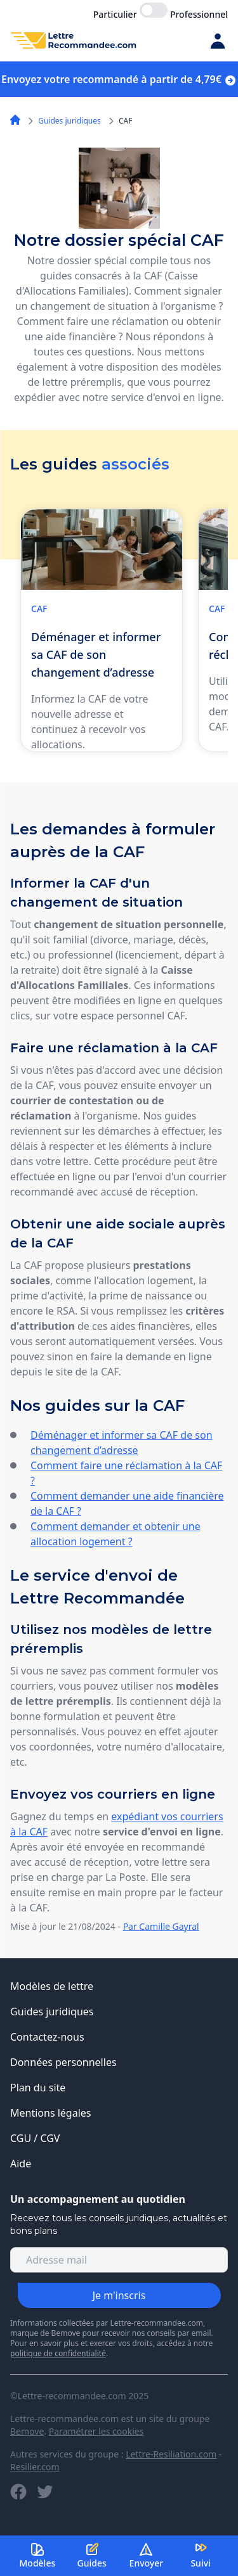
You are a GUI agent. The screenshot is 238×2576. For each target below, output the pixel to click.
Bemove (27, 2431)
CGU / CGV (35, 2138)
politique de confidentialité (58, 2353)
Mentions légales (50, 2113)
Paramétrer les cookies (96, 2431)
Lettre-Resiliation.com (171, 2454)
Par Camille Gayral (161, 1926)
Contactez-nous (47, 2037)
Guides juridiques (69, 120)
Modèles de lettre (51, 1986)
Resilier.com (35, 2467)
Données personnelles (63, 2062)
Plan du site (37, 2088)
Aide (20, 2164)
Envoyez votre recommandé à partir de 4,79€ (119, 79)
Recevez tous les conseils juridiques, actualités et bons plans (118, 2224)
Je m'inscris (119, 2295)
